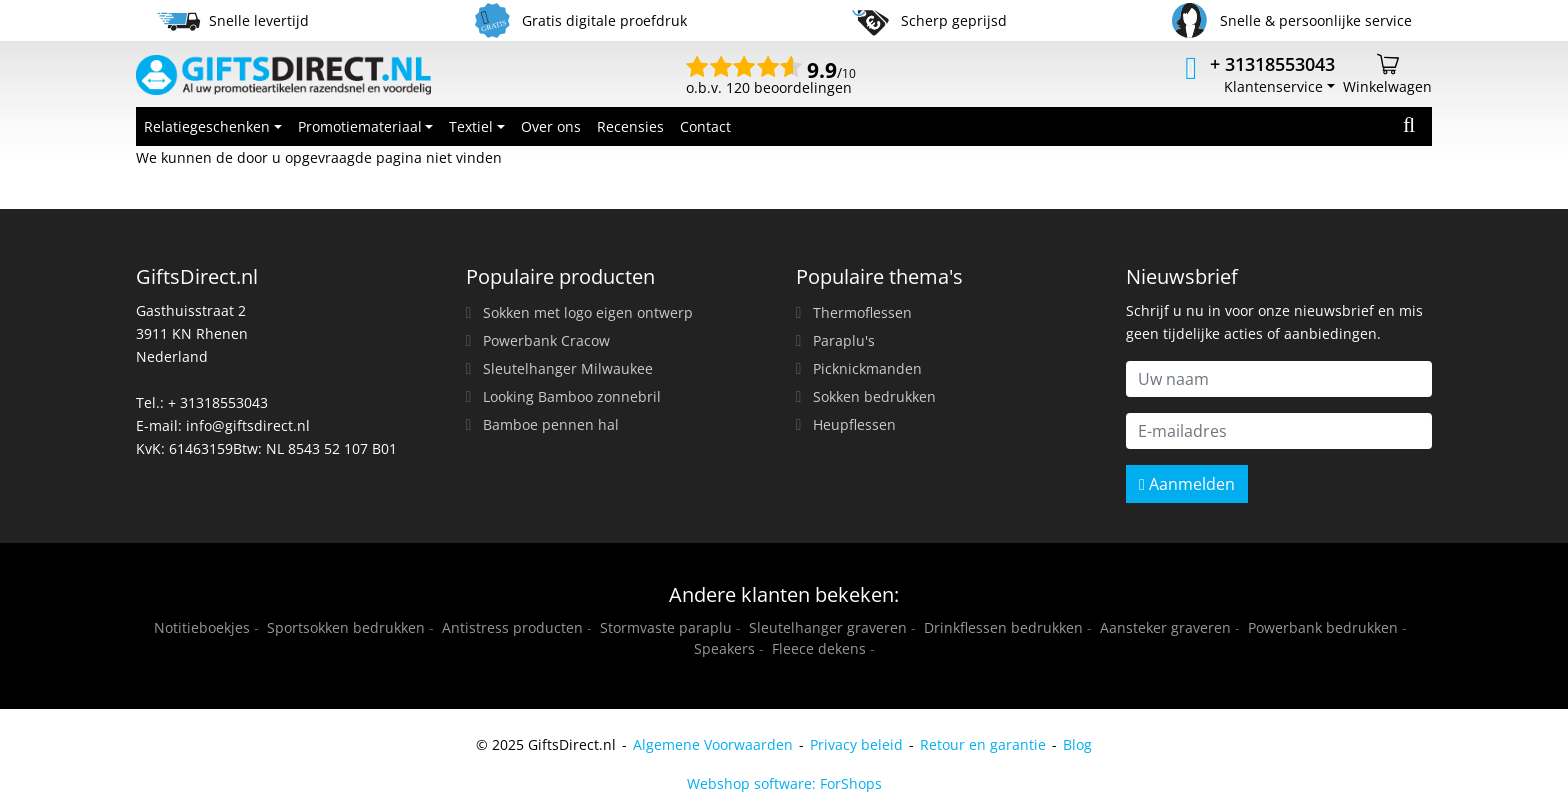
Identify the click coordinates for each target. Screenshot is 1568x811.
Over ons (551, 126)
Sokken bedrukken (874, 396)
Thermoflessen (862, 312)
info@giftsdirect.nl (248, 425)
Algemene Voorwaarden (713, 744)
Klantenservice (1273, 86)
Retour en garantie (983, 744)
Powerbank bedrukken (1323, 627)
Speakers (724, 648)
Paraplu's (844, 340)
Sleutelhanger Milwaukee (568, 368)
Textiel (471, 126)
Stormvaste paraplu (666, 627)
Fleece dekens (819, 648)
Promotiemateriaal (360, 126)
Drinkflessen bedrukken (1003, 627)
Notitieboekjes (202, 627)
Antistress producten (512, 627)
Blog (1077, 744)
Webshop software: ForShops (784, 783)
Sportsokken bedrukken (346, 627)
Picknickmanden (867, 368)
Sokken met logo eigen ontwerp (588, 312)
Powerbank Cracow (546, 340)
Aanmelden (1187, 484)
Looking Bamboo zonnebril (572, 396)
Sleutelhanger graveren (828, 627)
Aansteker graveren (1165, 627)
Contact (705, 126)
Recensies (630, 126)
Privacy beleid (856, 744)
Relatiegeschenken (207, 126)
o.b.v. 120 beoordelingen (771, 80)
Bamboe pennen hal (551, 424)
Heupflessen (854, 424)
